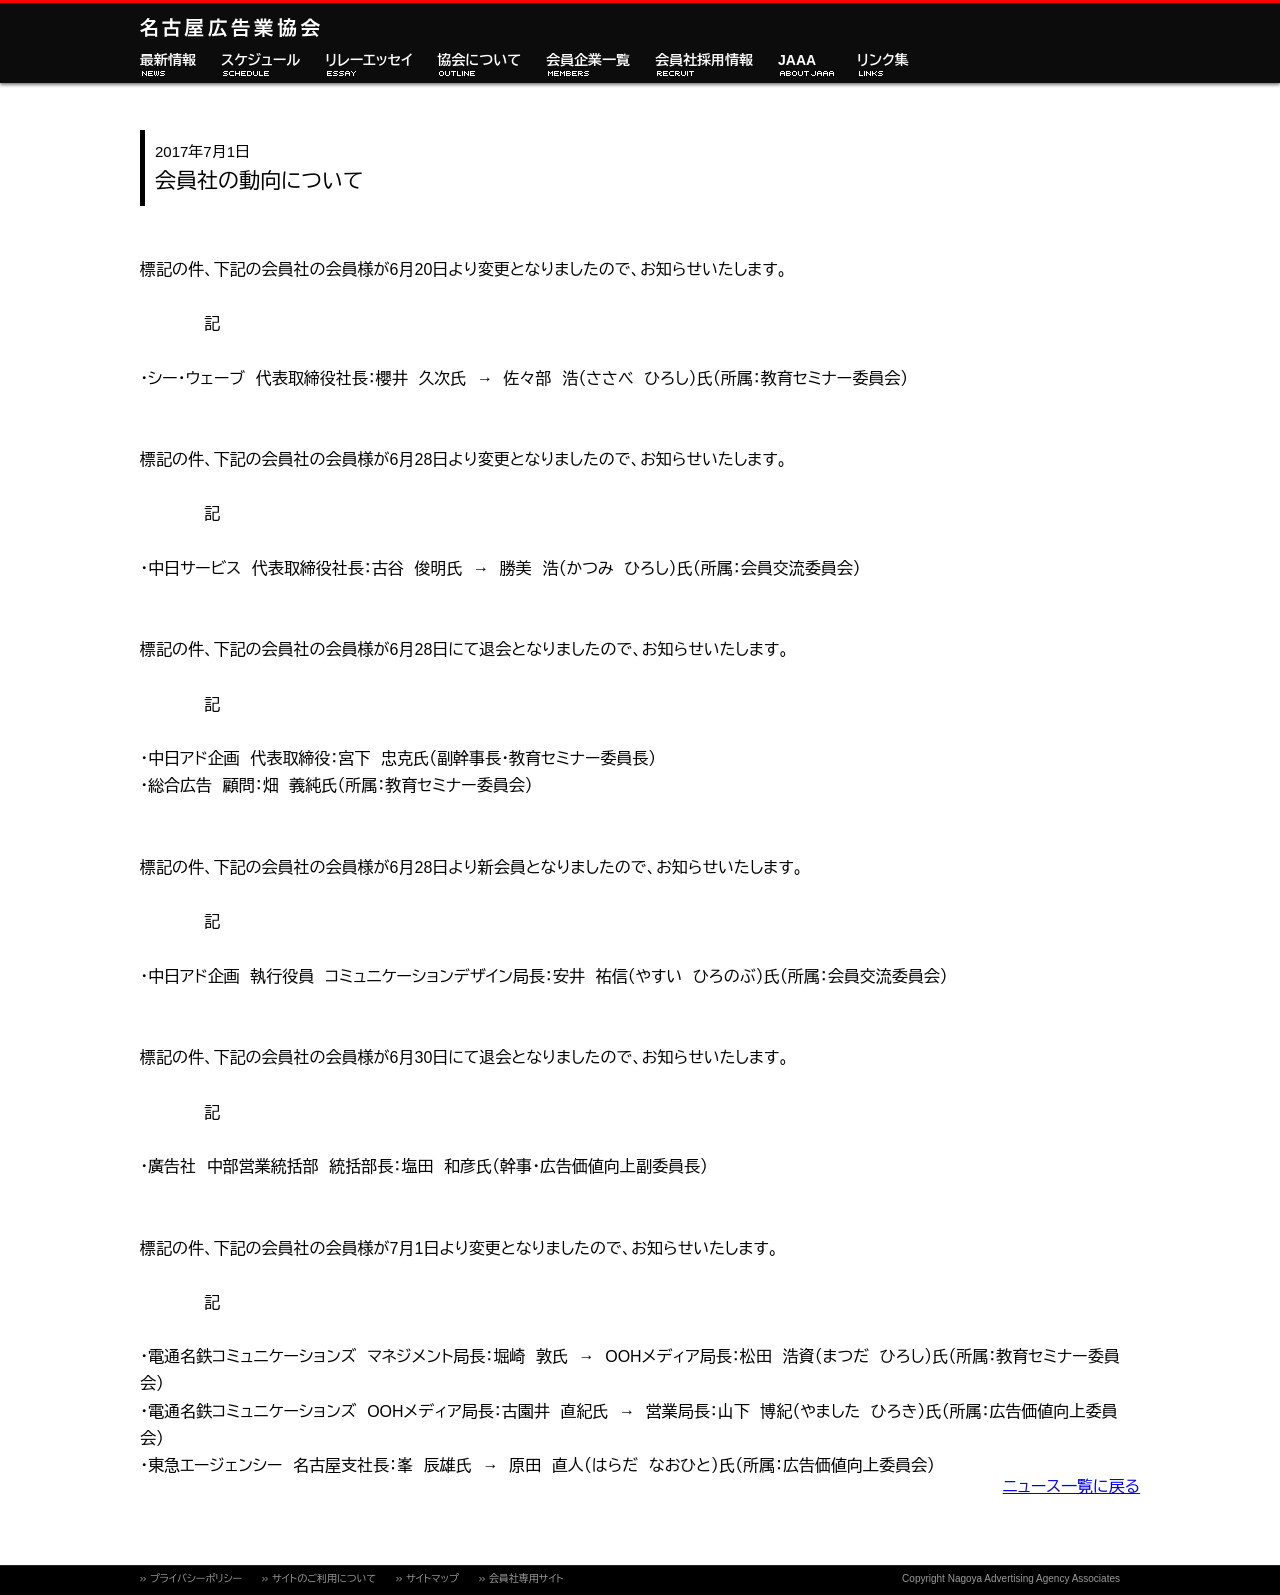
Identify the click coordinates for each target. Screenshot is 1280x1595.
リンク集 (883, 60)
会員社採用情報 (704, 60)
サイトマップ (432, 1578)
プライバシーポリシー (196, 1578)
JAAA (797, 60)
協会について (479, 60)
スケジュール (260, 60)
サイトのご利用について (324, 1578)
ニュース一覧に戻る (1071, 1486)
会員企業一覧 (588, 60)
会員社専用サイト (526, 1578)
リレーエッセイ (368, 60)
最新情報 (168, 60)
